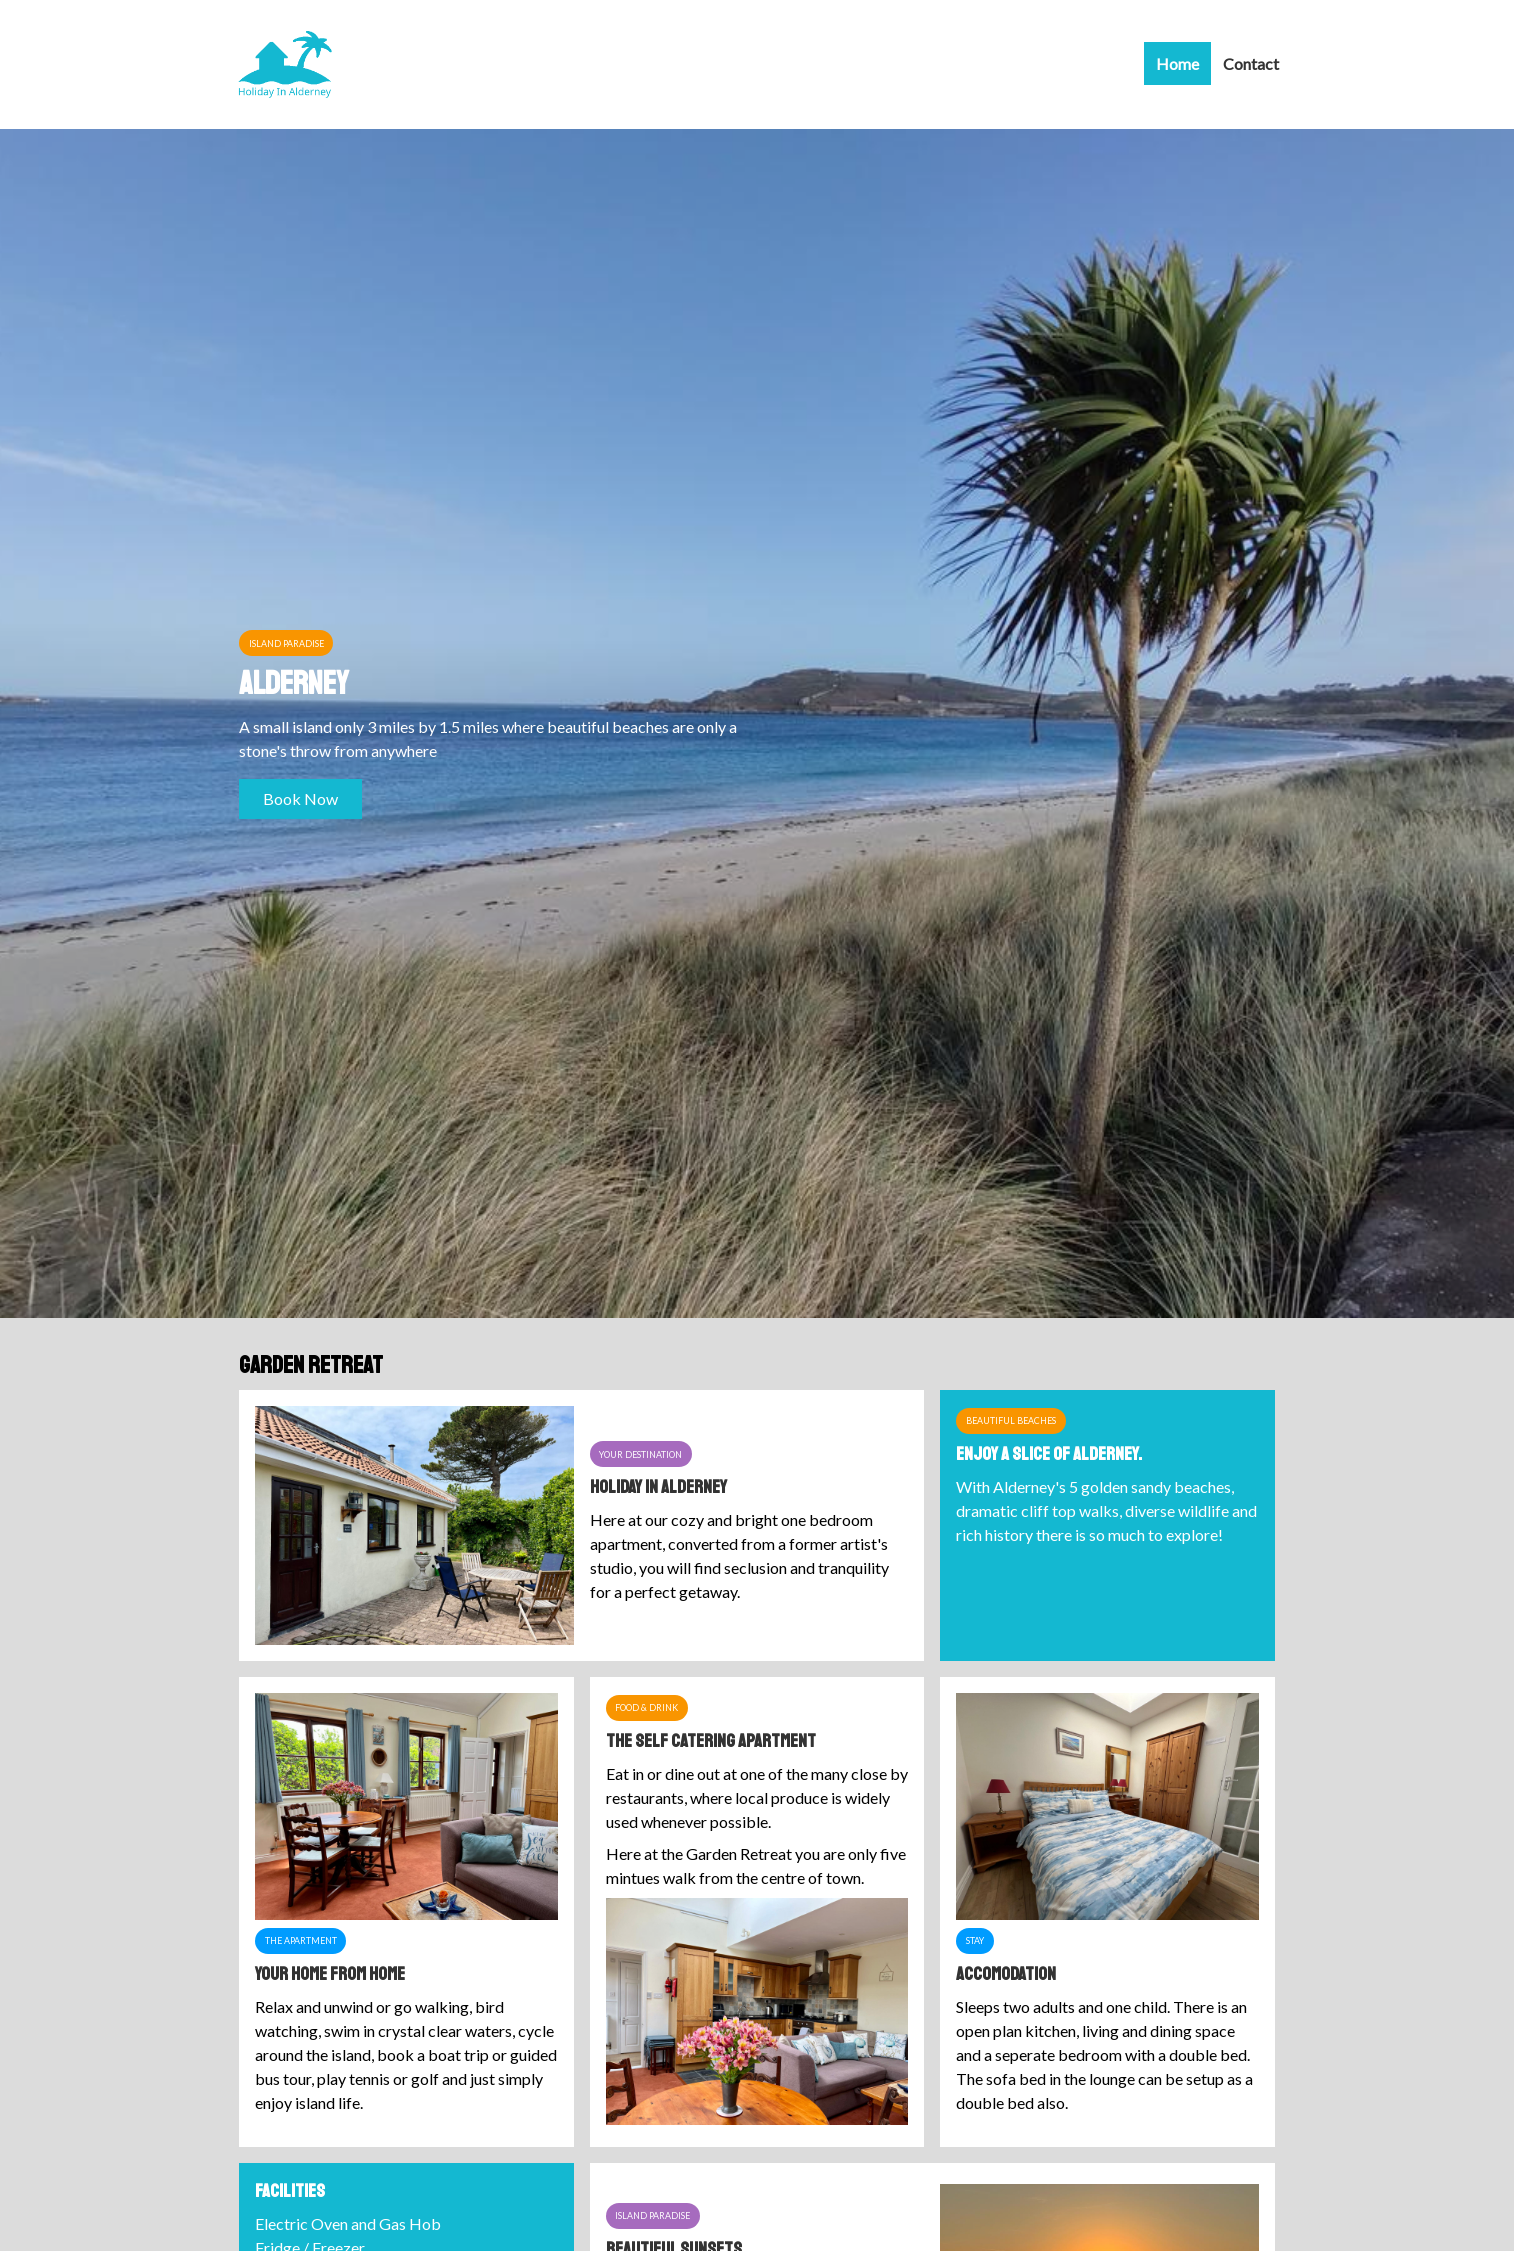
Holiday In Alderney (658, 1487)
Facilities (290, 2191)
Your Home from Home (330, 1974)
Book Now (300, 798)
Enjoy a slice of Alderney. (1049, 1454)
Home (1177, 63)
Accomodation (1006, 1974)
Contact (1251, 63)
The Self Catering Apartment (711, 1741)
